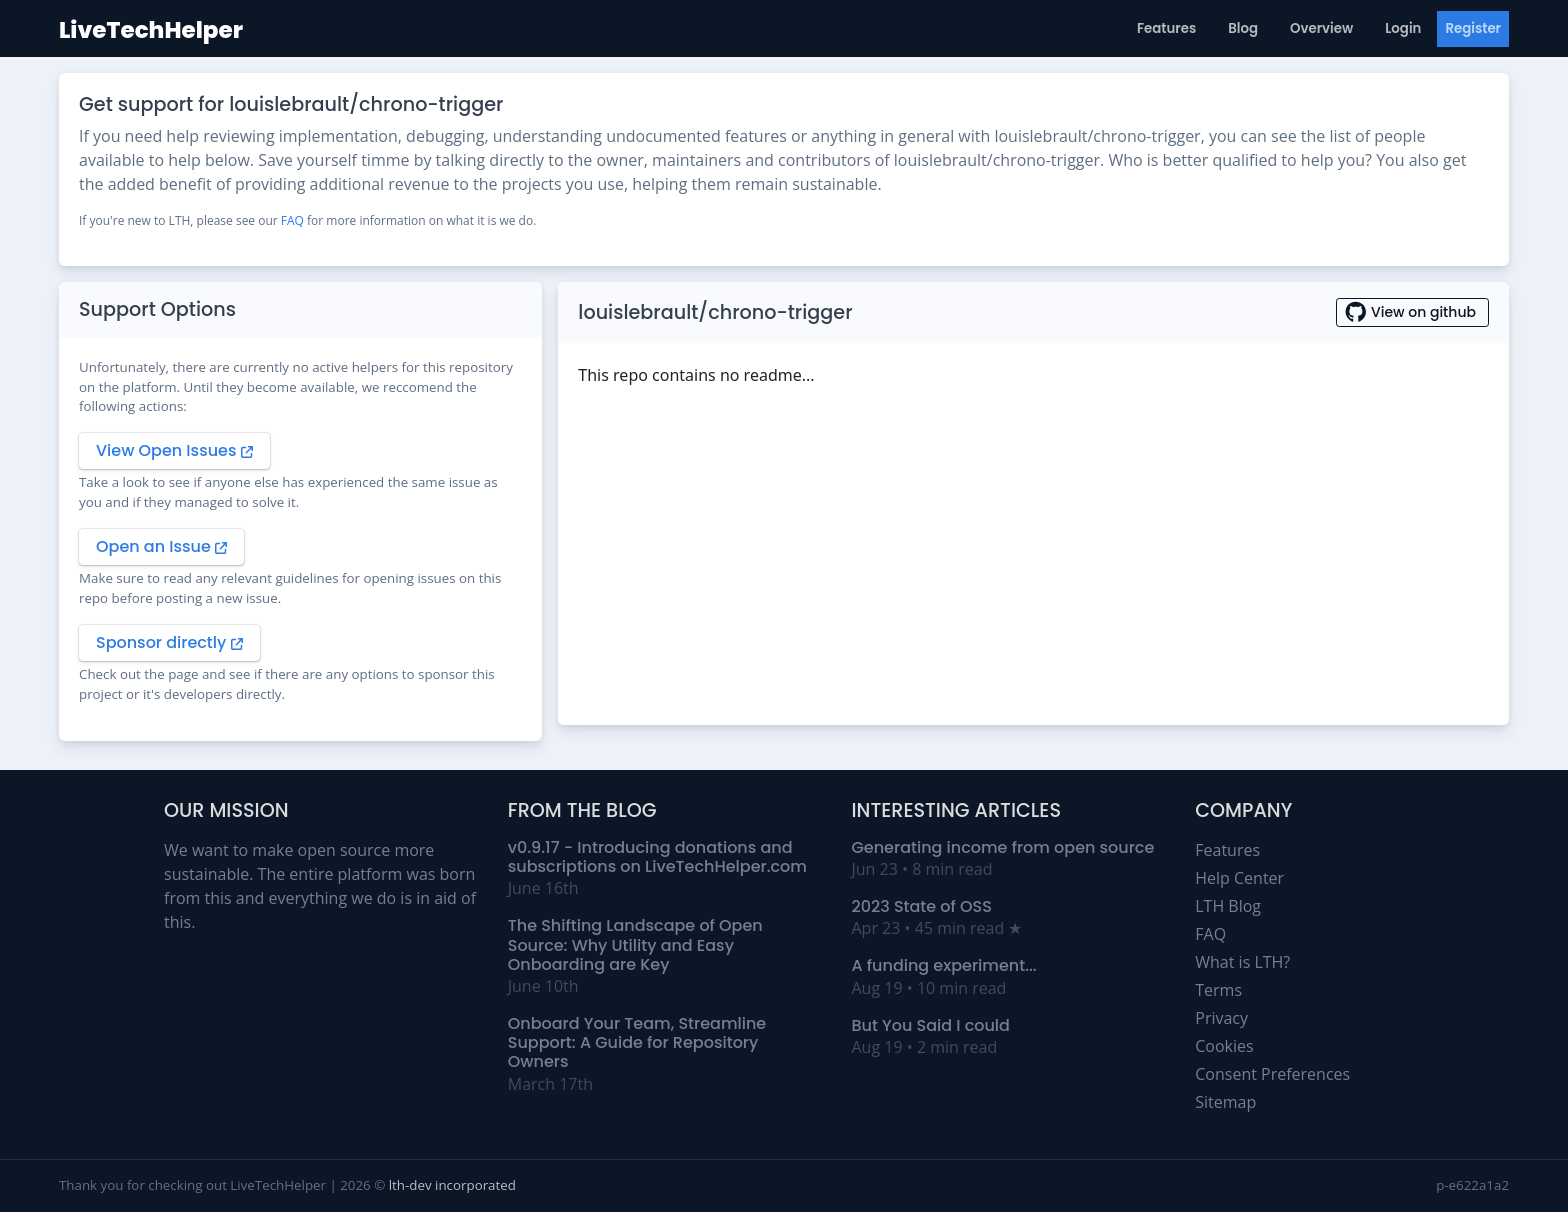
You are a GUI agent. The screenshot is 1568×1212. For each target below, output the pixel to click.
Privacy (1221, 1018)
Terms (1218, 990)
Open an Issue (161, 546)
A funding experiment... (944, 965)
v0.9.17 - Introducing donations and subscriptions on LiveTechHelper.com (657, 857)
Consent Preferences (1272, 1074)
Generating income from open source (1003, 847)
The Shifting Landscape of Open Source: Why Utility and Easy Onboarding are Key (635, 944)
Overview (1321, 28)
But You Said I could (931, 1025)
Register (1473, 28)
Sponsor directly (169, 642)
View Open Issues (174, 450)
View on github (1412, 312)
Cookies (1224, 1046)
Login (1403, 28)
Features (1166, 28)
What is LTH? (1242, 962)
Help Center (1239, 878)
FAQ (292, 220)
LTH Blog (1228, 906)
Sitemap (1225, 1102)
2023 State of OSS (922, 906)
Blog (1243, 28)
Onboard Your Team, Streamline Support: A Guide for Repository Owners (637, 1042)
